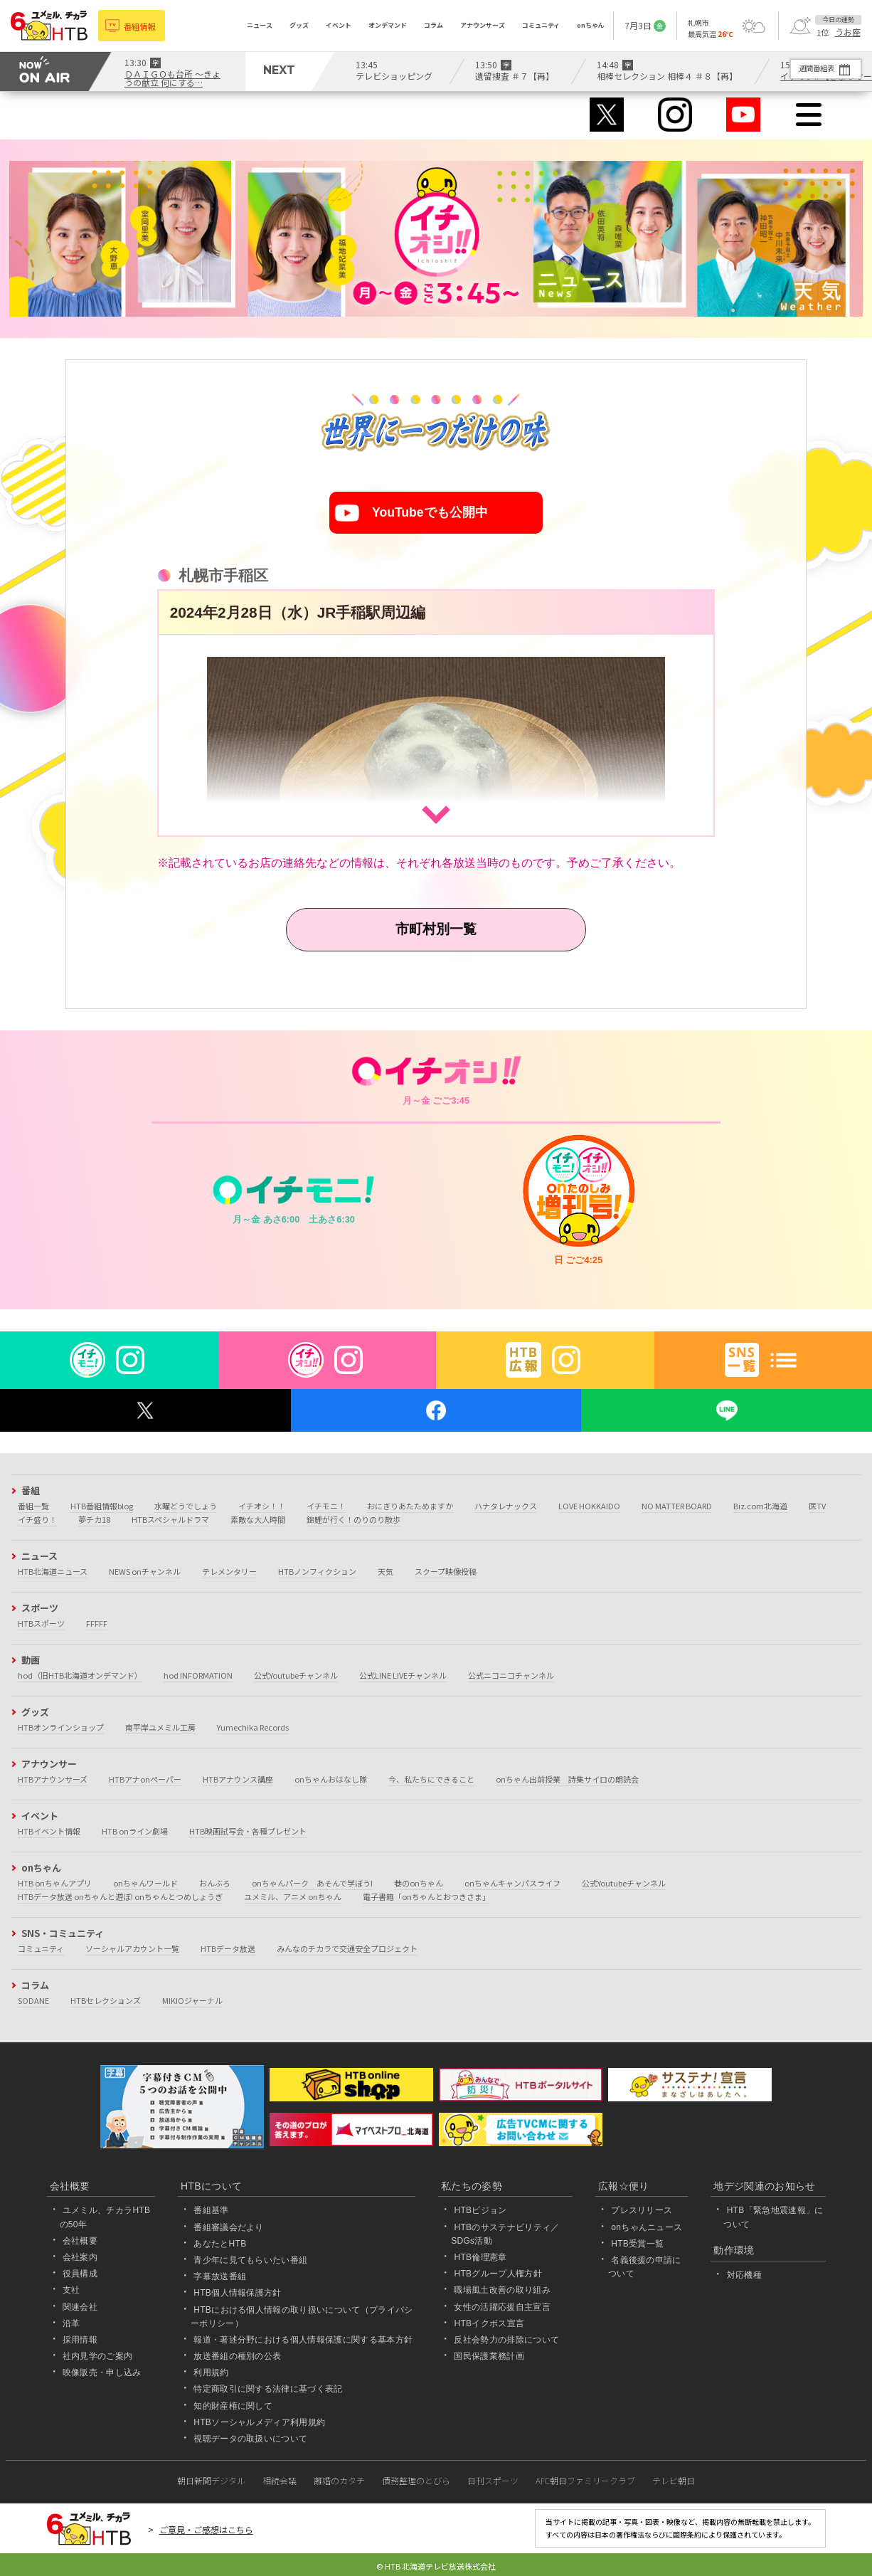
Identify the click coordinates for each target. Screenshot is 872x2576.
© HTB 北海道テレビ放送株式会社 (436, 2566)
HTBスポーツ (41, 1623)
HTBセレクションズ (105, 2000)
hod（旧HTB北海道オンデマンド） (80, 1675)
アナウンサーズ (482, 25)
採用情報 (80, 2340)
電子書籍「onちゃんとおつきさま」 (426, 1896)
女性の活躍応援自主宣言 (502, 2307)
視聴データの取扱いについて (250, 2439)
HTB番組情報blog (101, 1505)
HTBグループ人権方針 (498, 2274)
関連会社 (80, 2307)
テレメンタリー (229, 1571)
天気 (385, 1571)
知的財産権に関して (232, 2406)
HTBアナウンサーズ (52, 1779)
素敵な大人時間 (257, 1519)
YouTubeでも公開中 (430, 513)
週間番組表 (807, 68)
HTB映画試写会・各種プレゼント (248, 1831)
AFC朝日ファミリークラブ (585, 2480)
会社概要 (80, 2241)
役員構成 (80, 2274)
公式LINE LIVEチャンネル (403, 1675)
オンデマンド (387, 25)
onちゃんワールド (145, 1883)
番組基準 (210, 2211)
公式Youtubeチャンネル (296, 1675)
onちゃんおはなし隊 (330, 1779)
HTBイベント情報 (49, 1831)
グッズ (299, 25)
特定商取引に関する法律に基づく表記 (267, 2390)
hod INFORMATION (198, 1675)
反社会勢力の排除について (506, 2340)
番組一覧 (33, 1505)
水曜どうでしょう (185, 1505)
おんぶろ (214, 1883)
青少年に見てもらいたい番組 (250, 2260)
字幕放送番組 (219, 2276)
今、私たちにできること (431, 1779)
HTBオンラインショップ (61, 1727)
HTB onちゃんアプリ (55, 1883)
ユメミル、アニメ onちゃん (292, 1896)
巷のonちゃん (418, 1883)
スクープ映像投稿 (446, 1571)
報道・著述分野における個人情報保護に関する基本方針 (303, 2340)
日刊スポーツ (493, 2480)
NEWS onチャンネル (145, 1571)
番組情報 (142, 25)
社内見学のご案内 (98, 2356)
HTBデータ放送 (228, 1948)
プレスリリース (641, 2211)
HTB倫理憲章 (480, 2257)
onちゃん (591, 25)
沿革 (71, 2323)
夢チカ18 (94, 1519)
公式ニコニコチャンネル (511, 1675)
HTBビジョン (480, 2211)
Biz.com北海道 (760, 1505)
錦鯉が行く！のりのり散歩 (353, 1519)
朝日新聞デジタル (211, 2480)
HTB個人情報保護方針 (237, 2293)
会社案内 (80, 2257)
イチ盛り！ (37, 1519)
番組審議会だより (228, 2227)
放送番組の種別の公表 (237, 2356)
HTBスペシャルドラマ (170, 1519)
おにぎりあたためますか (410, 1505)
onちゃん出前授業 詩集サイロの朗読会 (567, 1779)
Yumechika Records (253, 1727)
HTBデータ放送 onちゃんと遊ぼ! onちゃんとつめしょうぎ (120, 1896)
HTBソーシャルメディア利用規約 (259, 2422)
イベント (338, 25)
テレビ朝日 (673, 2480)
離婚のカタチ (339, 2480)
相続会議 (279, 2480)
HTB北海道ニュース (52, 1571)
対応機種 (744, 2275)
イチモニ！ (326, 1505)
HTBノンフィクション (317, 1571)
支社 (71, 2291)
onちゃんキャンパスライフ (512, 1883)
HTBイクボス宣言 (489, 2323)
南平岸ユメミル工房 (160, 1727)
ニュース (259, 25)
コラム (433, 25)
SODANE (33, 2000)
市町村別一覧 (436, 929)
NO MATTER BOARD (677, 1505)
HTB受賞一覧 (637, 2244)
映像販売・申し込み (102, 2372)
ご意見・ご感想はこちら (206, 2529)
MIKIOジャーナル (192, 2000)
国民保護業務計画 (489, 2356)
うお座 (848, 32)
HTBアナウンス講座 (238, 1779)
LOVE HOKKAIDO (589, 1505)
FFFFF (96, 1623)
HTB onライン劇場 (135, 1831)
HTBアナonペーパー (145, 1779)
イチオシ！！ (261, 1505)
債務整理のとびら (416, 2480)
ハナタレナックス (505, 1505)
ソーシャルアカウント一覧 (132, 1948)
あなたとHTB (219, 2244)
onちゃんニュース (646, 2227)
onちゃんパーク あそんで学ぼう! (312, 1883)
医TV (817, 1505)
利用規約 (210, 2372)
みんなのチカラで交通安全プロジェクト (347, 1948)
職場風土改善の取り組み (502, 2291)
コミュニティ (541, 25)
